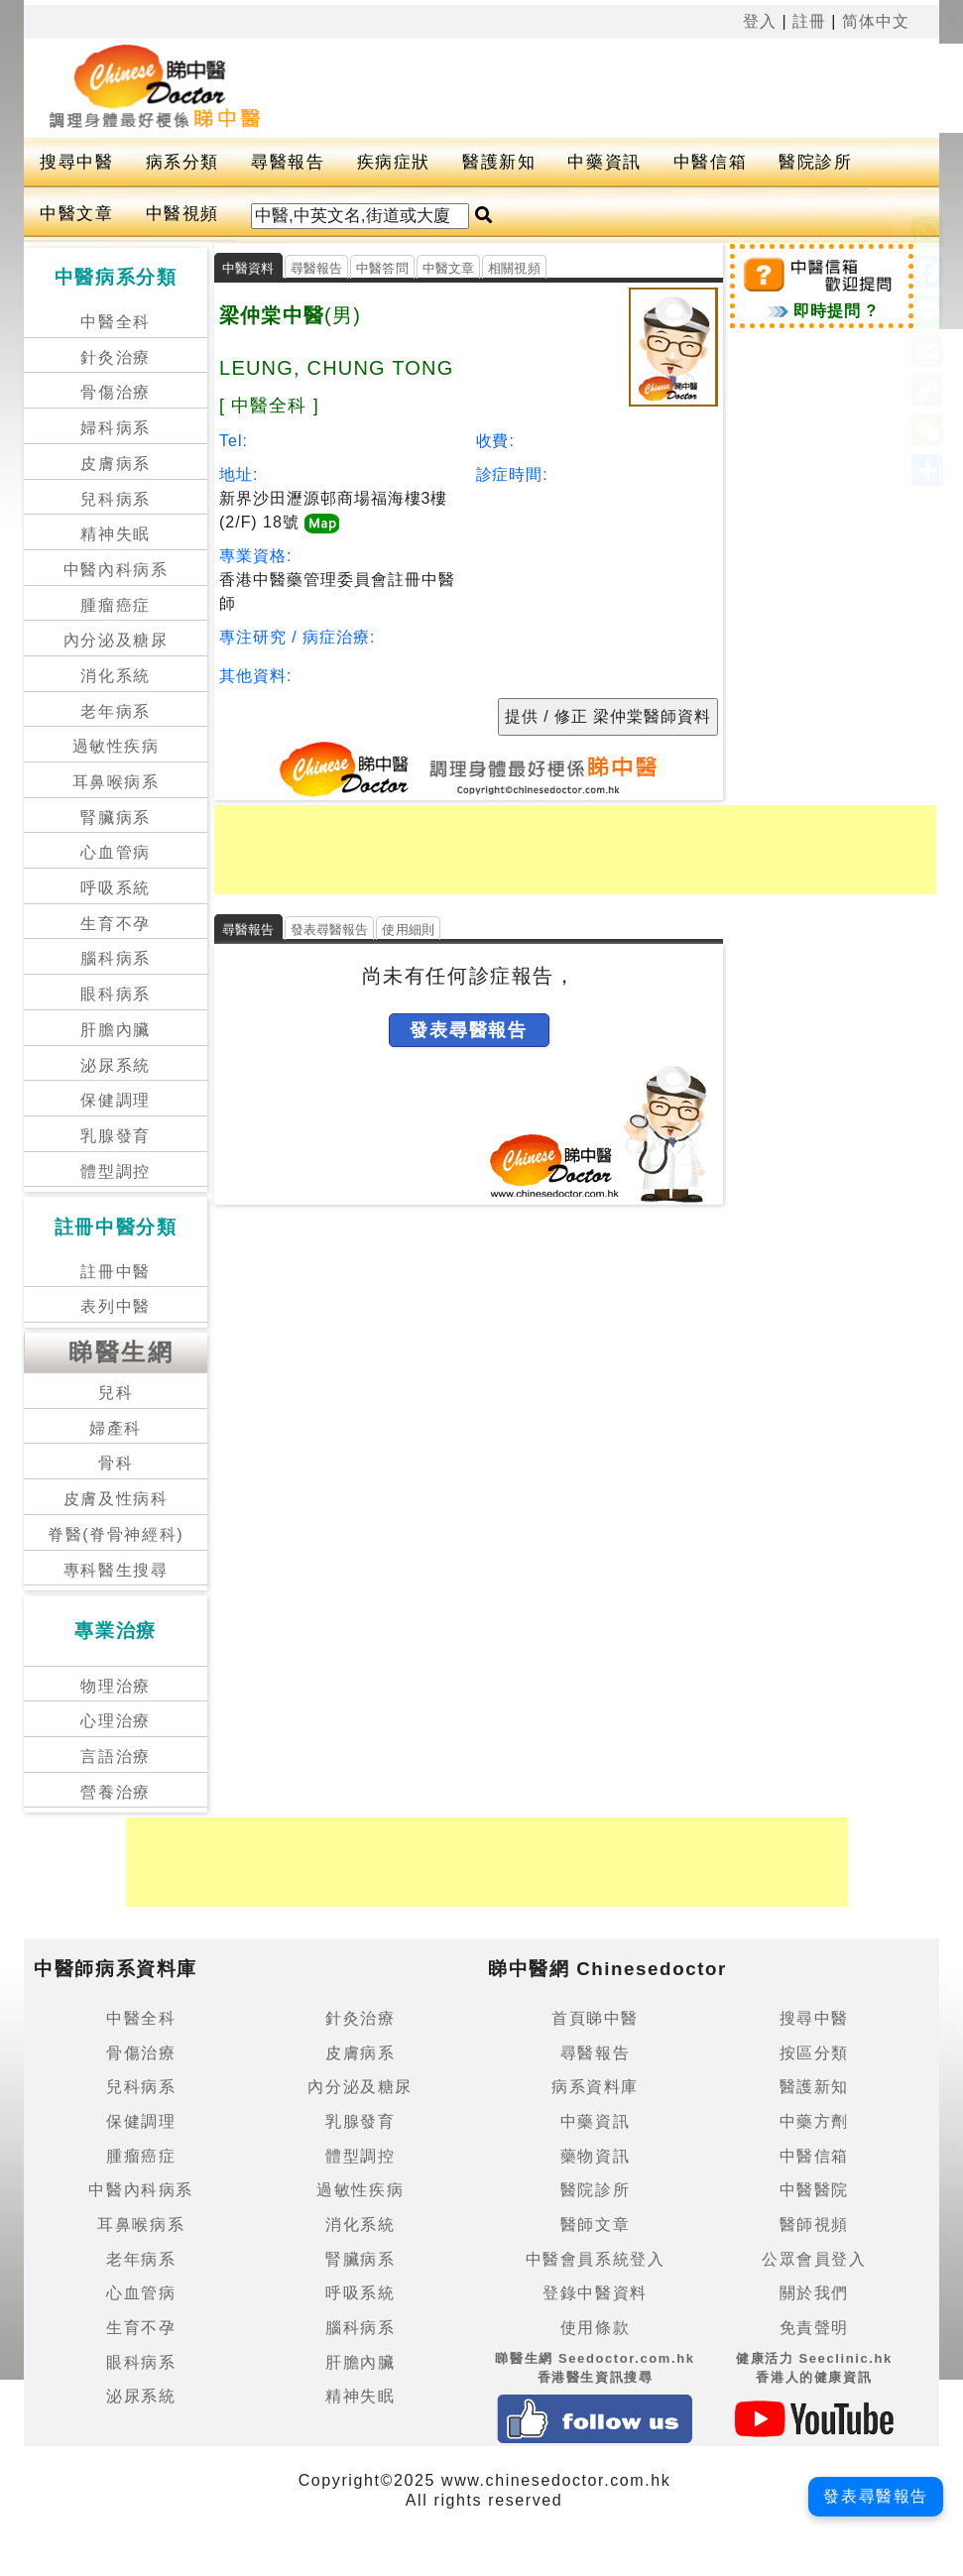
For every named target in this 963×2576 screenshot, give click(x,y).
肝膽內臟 (115, 1029)
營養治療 (115, 1792)
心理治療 (115, 1720)
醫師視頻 (814, 2224)
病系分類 (182, 162)
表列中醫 (115, 1306)
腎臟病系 (115, 817)
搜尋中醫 (76, 162)
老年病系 (115, 711)
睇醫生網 (121, 1352)
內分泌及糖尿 (116, 640)
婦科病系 (115, 427)
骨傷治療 (115, 392)
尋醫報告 (287, 162)
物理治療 (115, 1686)
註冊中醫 (115, 1271)
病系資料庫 (595, 2086)
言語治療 (115, 1756)
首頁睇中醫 (595, 2018)
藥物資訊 (595, 2156)
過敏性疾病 (116, 746)
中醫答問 (382, 268)
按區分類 (814, 2053)
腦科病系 (115, 958)
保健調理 (115, 1100)
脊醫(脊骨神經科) (115, 1534)
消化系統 (115, 675)
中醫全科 (115, 321)
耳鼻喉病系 (116, 781)
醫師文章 (595, 2224)
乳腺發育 (115, 1135)
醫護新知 (499, 162)
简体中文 (875, 21)
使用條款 (595, 2327)
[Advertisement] (575, 849)
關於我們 (814, 2292)
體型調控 (115, 1171)
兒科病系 (115, 499)
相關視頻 (514, 268)
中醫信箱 (710, 162)
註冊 (809, 21)
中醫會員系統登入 (595, 2259)
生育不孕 (115, 923)
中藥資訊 (604, 162)
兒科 (115, 1392)
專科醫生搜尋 (116, 1570)
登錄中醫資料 (595, 2292)
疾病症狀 (393, 162)
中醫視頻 (182, 213)
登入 (760, 21)
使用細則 (408, 929)
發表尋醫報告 (330, 929)
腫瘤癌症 (115, 605)
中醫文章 (76, 213)
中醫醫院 (814, 2189)
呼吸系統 (115, 887)
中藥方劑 (814, 2121)
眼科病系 (115, 994)
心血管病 (115, 852)
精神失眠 (115, 534)
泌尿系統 (115, 1065)
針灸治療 (115, 357)
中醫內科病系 (116, 569)
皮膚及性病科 (116, 1498)
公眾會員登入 (814, 2259)
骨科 (115, 1463)
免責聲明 (814, 2327)
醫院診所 (815, 162)
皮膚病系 (115, 463)
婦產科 (115, 1428)
